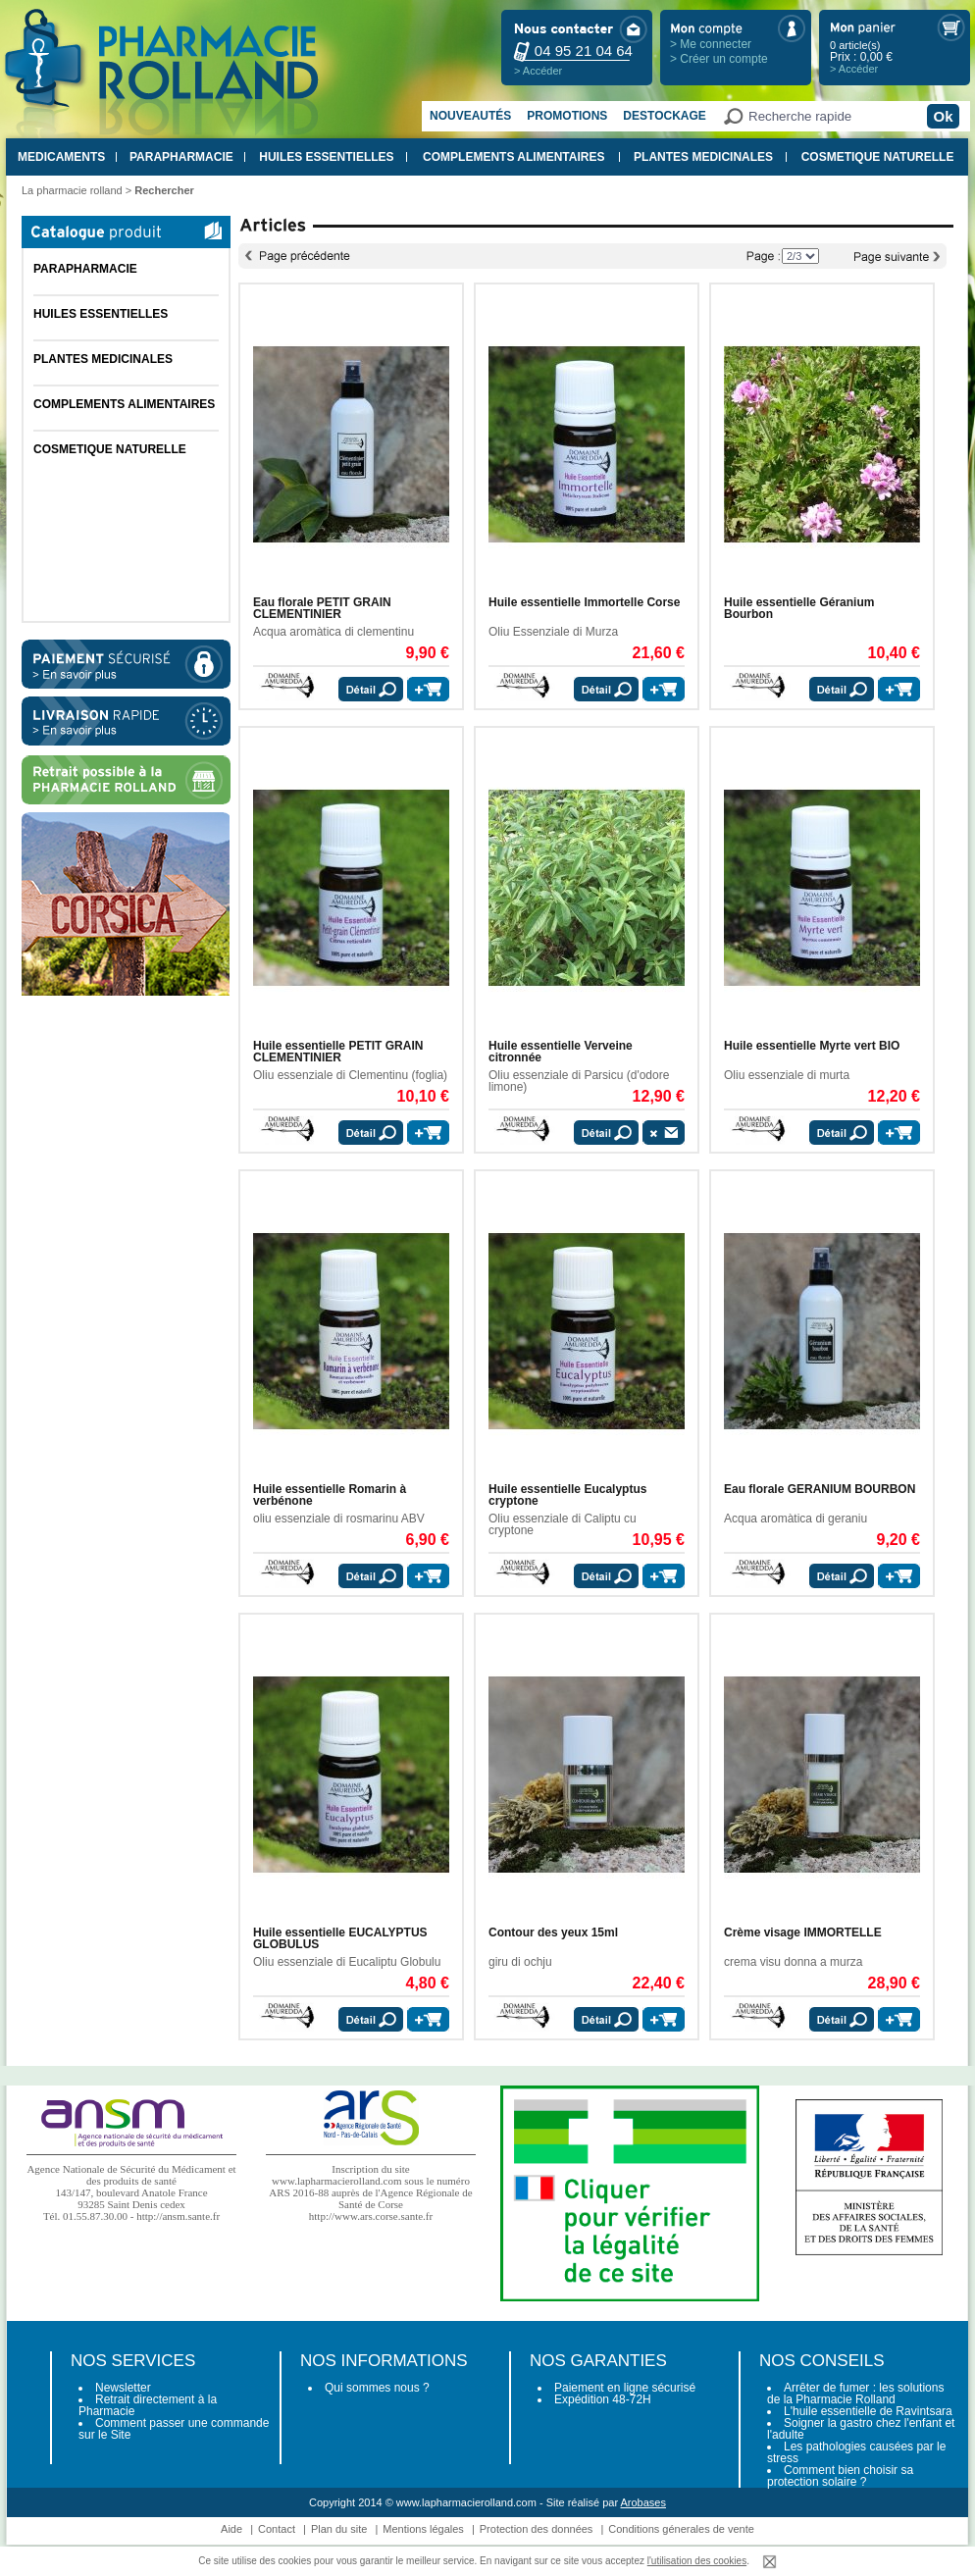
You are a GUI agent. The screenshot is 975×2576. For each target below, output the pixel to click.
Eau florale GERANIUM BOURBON (819, 1489)
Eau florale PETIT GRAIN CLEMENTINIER (322, 608)
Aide (231, 2529)
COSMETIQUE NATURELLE (877, 157)
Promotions (567, 116)
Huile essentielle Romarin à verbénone (329, 1495)
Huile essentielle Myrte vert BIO (811, 1046)
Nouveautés (470, 116)
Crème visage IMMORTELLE (803, 1932)
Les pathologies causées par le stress (856, 2452)
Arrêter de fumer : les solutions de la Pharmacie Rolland (855, 2393)
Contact (276, 2529)
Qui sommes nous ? (377, 2388)
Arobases (643, 2502)
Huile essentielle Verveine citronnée (560, 1051)
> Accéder (538, 71)
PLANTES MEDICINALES (703, 157)
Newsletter (123, 2388)
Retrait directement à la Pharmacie (147, 2405)
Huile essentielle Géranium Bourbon (799, 608)
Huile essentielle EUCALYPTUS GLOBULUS (340, 1938)
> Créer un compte (719, 59)
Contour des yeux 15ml (553, 1932)
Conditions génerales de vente (681, 2529)
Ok (942, 116)
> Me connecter (710, 44)
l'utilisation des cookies (696, 2560)
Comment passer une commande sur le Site (173, 2429)
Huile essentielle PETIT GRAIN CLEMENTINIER (338, 1051)
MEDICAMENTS (61, 157)
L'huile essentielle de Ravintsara (868, 2411)
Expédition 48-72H (602, 2399)
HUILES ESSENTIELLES (326, 157)
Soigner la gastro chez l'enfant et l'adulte (860, 2429)
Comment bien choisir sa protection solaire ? (840, 2476)
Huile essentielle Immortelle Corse (584, 602)
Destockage (664, 116)
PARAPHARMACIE (181, 157)
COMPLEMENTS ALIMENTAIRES (513, 157)
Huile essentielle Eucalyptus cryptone (567, 1495)
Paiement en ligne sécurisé (624, 2388)
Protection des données (536, 2529)
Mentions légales (423, 2529)
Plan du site (339, 2529)
